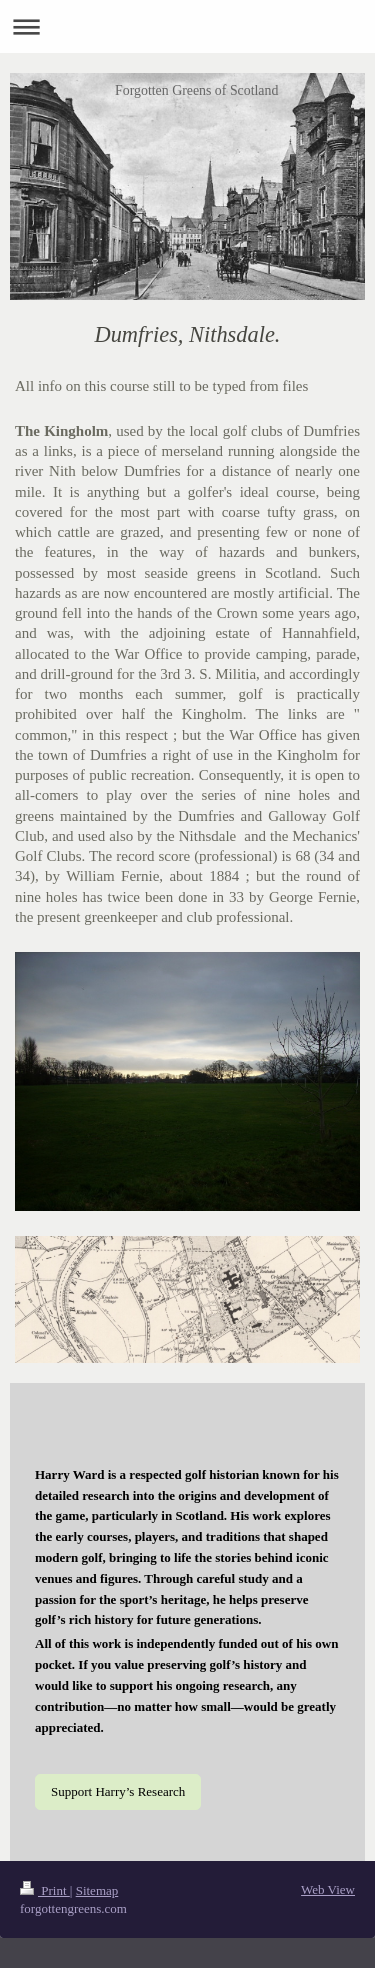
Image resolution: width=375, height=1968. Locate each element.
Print (45, 1890)
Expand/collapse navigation (187, 26)
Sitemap (97, 1890)
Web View (328, 1889)
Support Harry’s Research (118, 1791)
